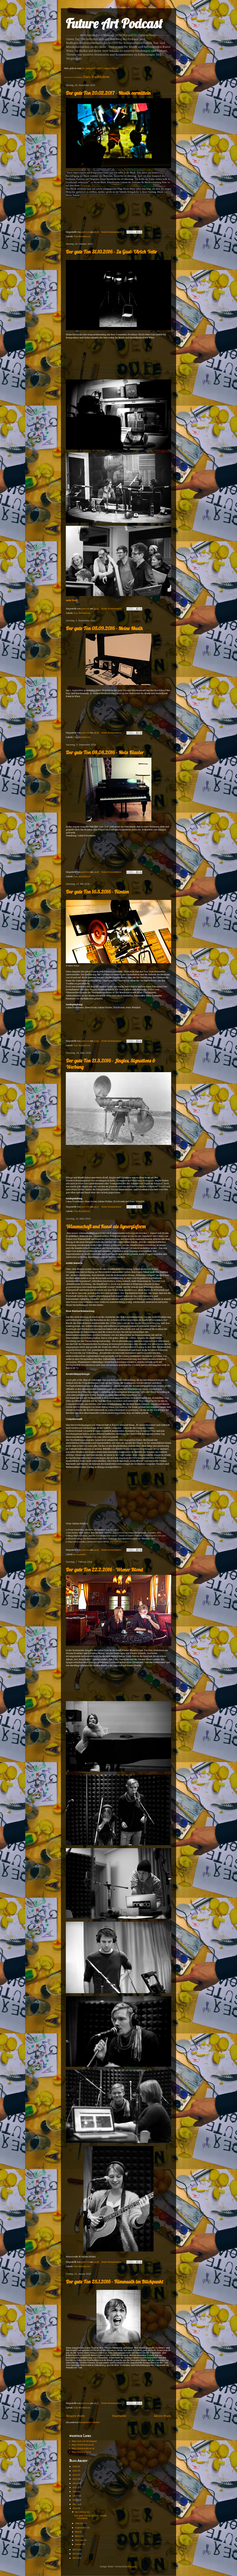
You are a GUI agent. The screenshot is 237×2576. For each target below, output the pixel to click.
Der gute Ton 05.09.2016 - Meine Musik (104, 628)
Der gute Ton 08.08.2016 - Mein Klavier (105, 752)
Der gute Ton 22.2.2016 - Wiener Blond (104, 1569)
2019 (75, 2496)
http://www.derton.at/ (83, 2444)
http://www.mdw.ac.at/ (83, 2448)
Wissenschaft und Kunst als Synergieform (106, 1226)
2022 (75, 2483)
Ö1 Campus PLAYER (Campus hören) (100, 68)
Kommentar (69, 77)
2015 (75, 2549)
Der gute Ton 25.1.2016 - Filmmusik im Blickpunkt (114, 2281)
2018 (75, 2500)
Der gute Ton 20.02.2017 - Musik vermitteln (108, 93)
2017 (75, 2504)
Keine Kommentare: (112, 232)
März (78, 2536)
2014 (75, 2553)
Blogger (132, 2566)
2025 (75, 2471)
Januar (78, 2544)
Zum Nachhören (96, 77)
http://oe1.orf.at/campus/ (84, 2441)
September (81, 2527)
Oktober (79, 2523)
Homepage (85, 185)
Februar (79, 2540)
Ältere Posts (162, 2416)
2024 (75, 2475)
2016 (75, 2508)
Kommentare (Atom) (89, 2422)
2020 (75, 2491)
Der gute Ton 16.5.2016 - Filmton (97, 892)
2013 (75, 2558)
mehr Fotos (71, 600)
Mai (77, 2532)
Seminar (78, 77)
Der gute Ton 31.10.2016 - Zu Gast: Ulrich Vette (111, 252)
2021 (75, 2487)
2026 (75, 2466)
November (81, 2512)
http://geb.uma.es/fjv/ (118, 1542)
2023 (75, 2479)
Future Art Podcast (114, 23)
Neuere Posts (75, 2416)
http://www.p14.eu (81, 2452)
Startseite (119, 2416)
